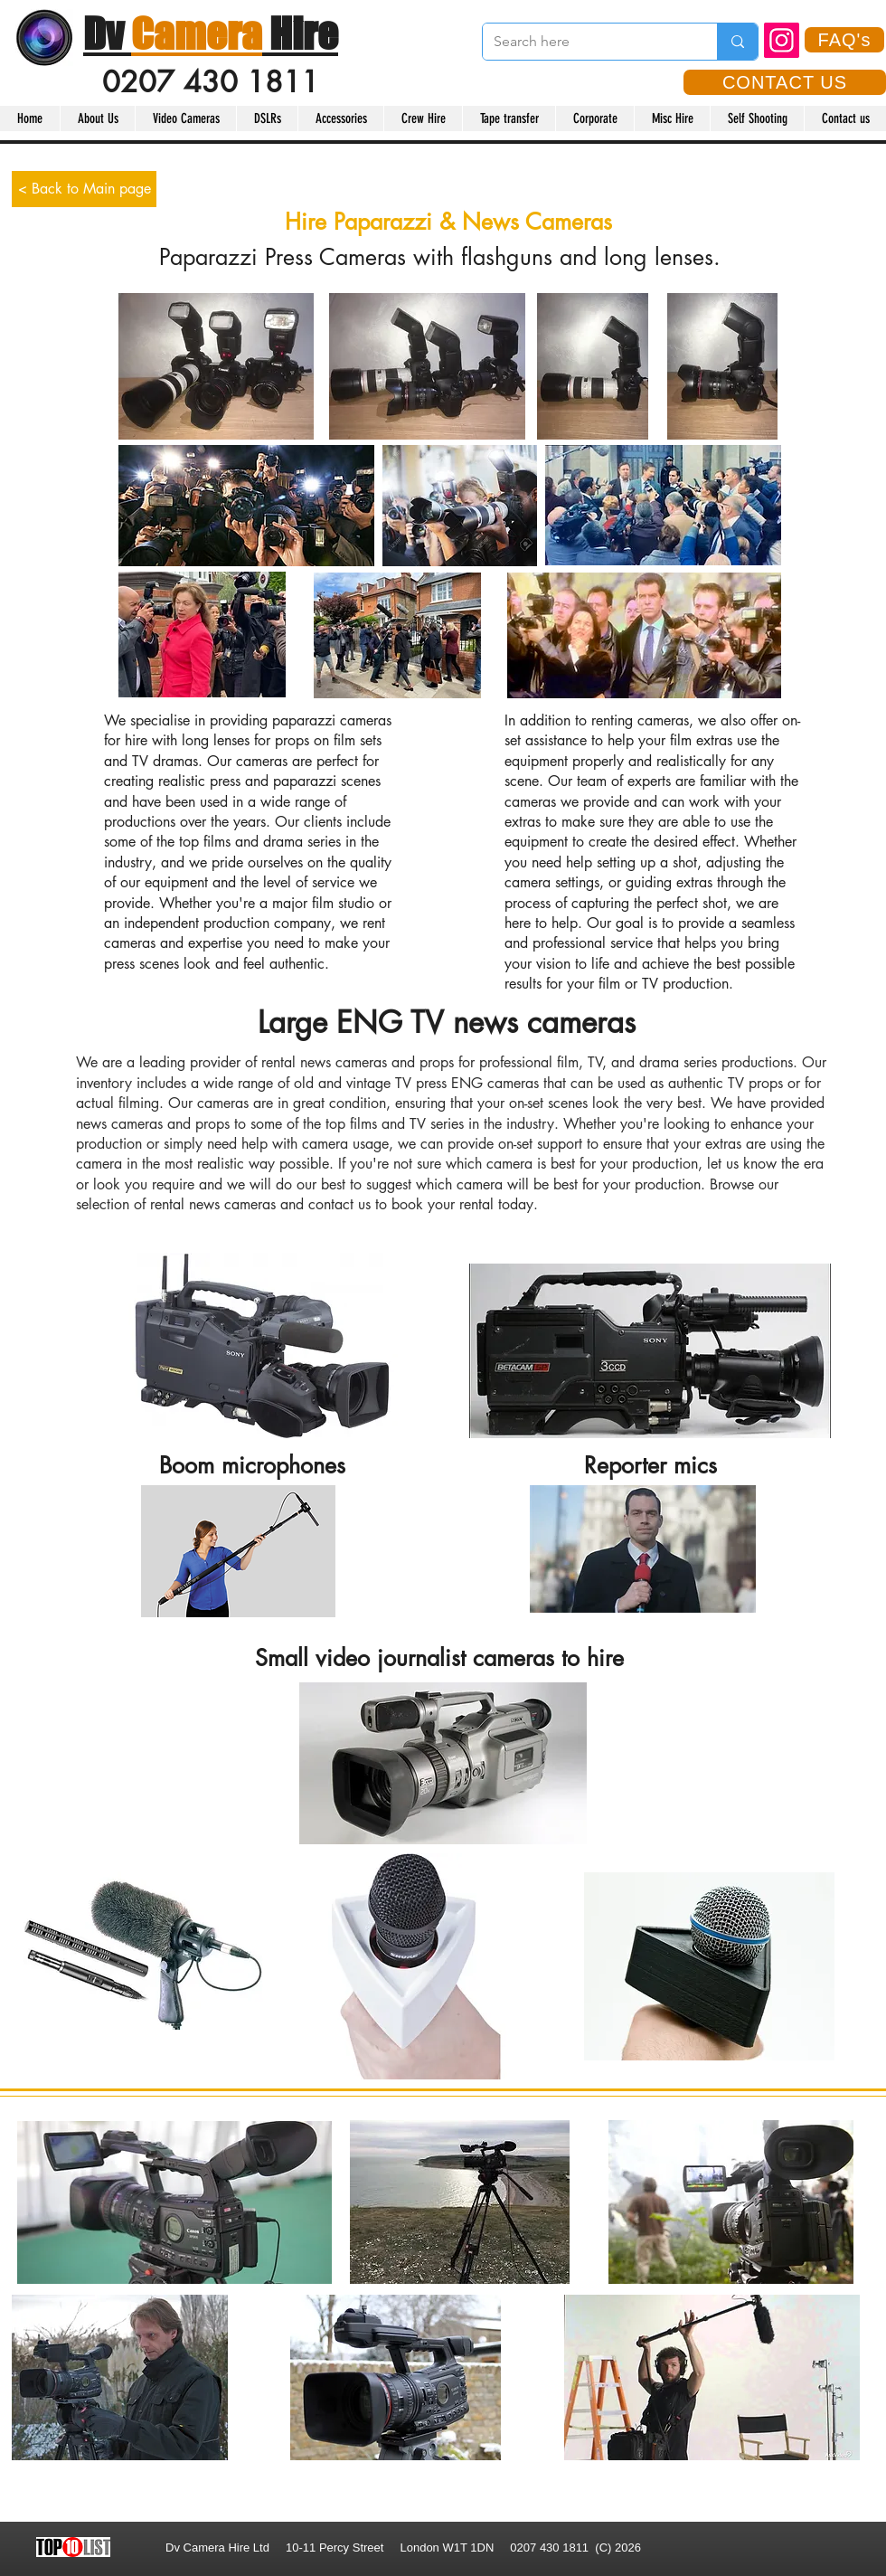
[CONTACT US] (784, 82)
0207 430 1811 (210, 81)
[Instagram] (781, 40)
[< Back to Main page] (84, 189)
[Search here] (586, 42)
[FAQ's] (844, 39)
